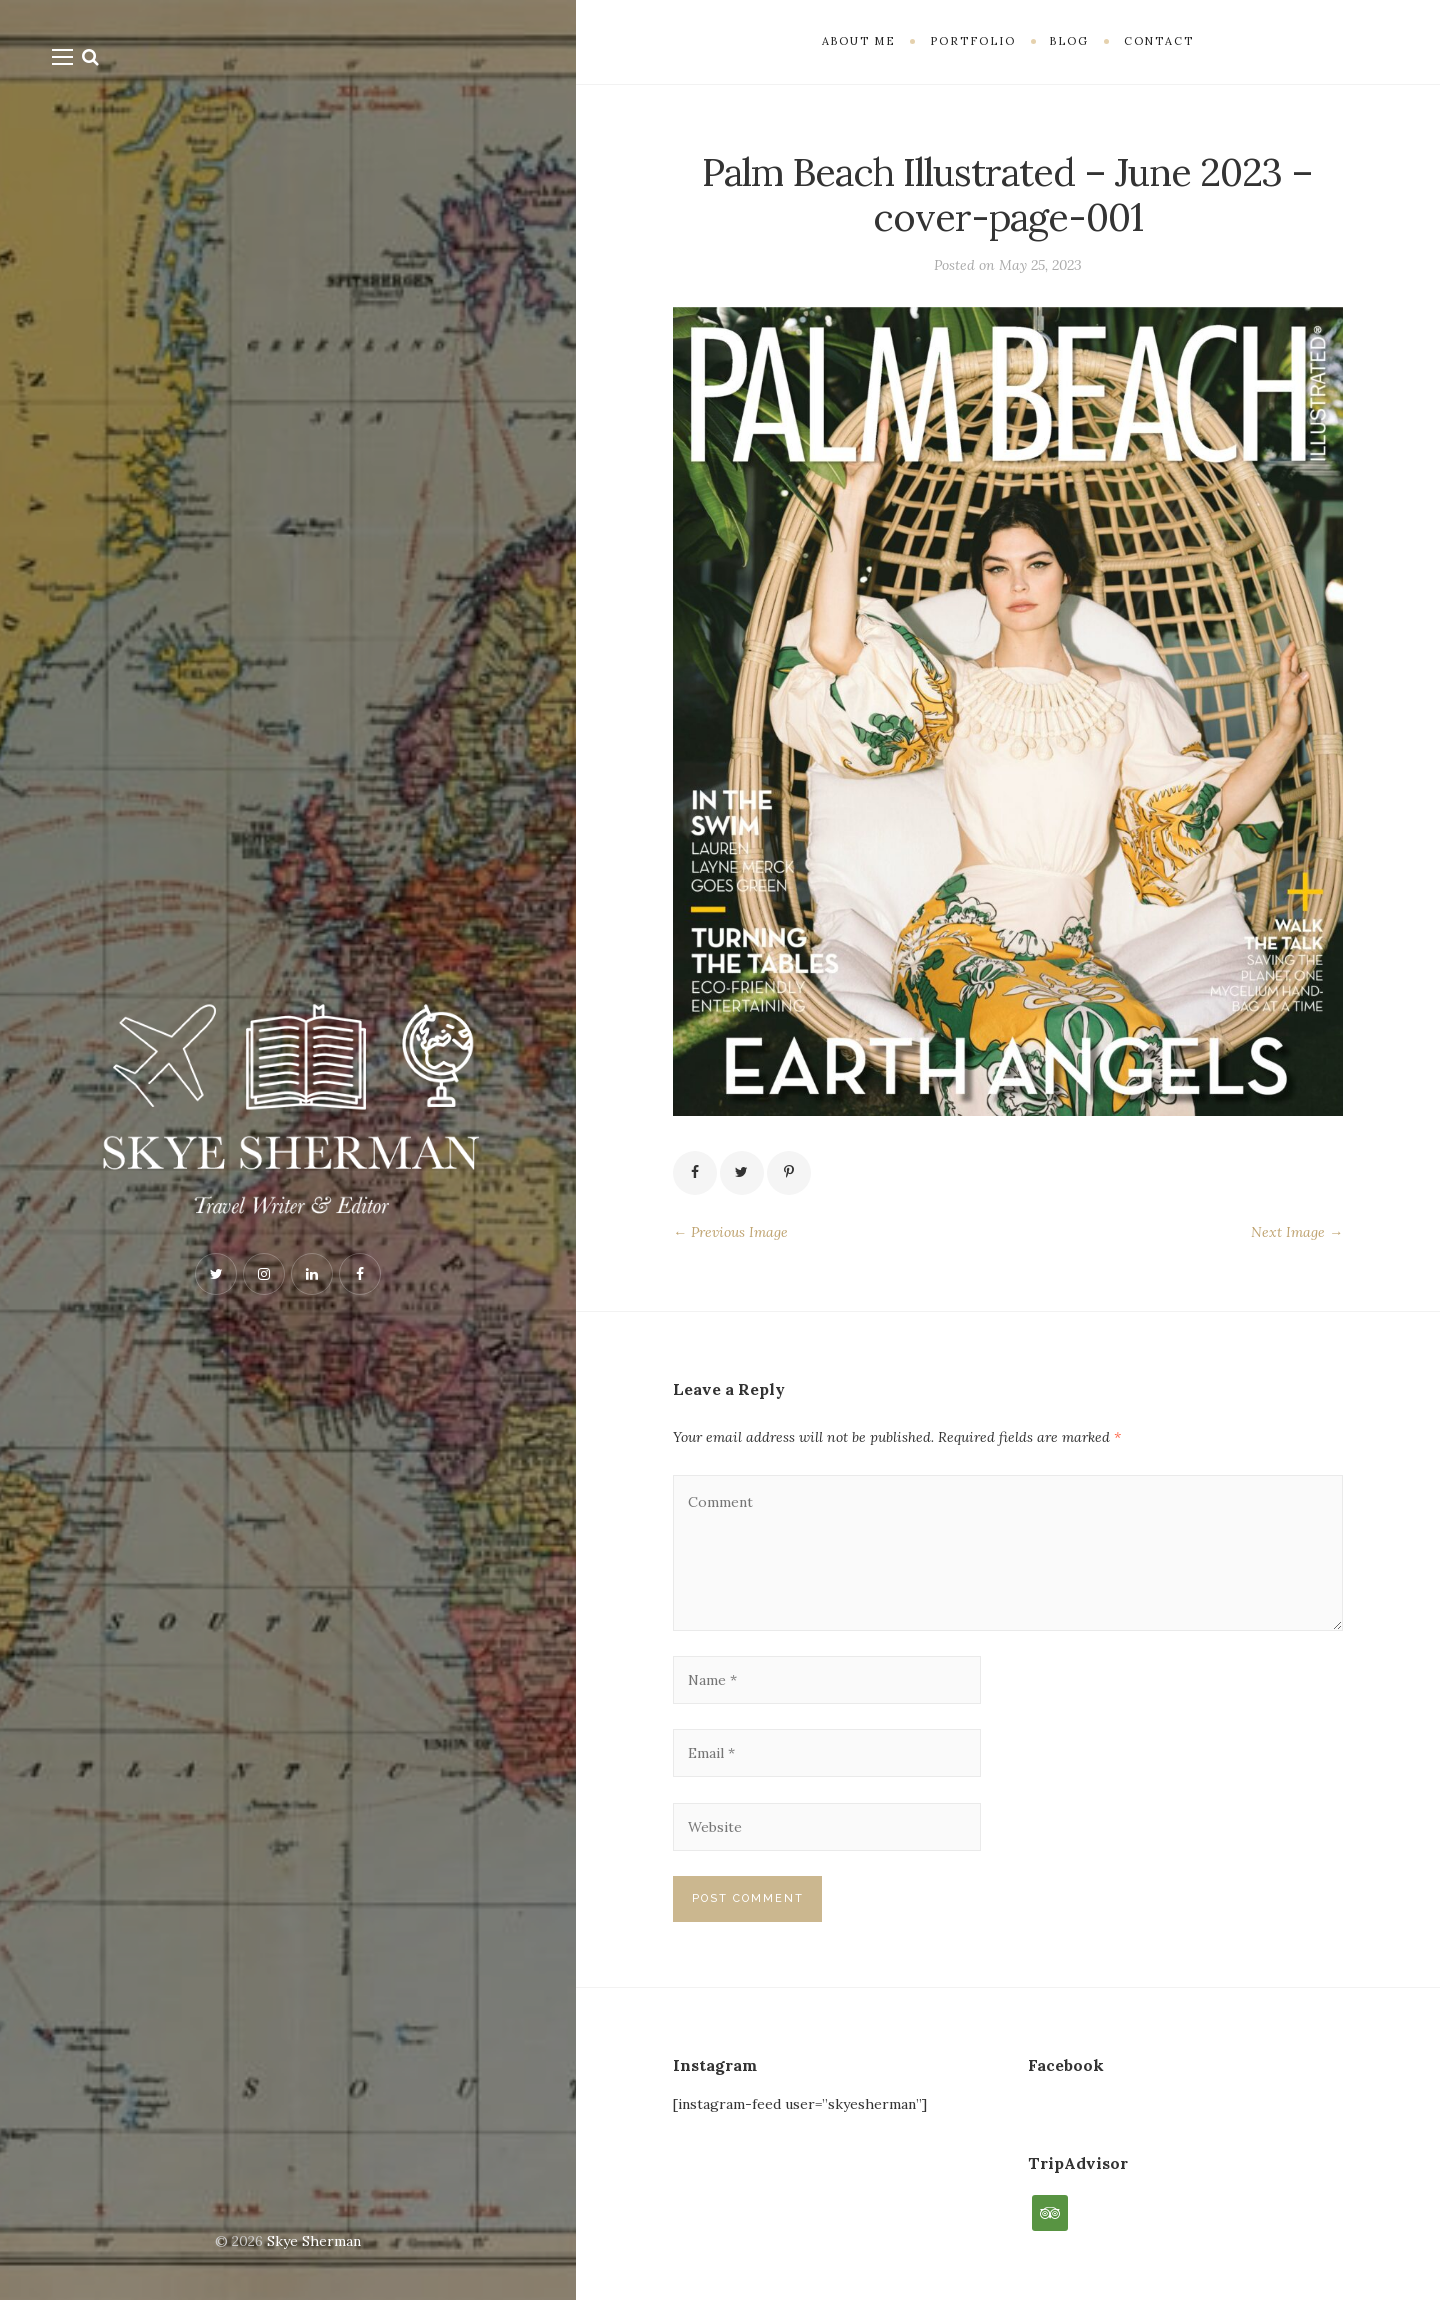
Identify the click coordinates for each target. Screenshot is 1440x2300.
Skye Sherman (314, 2241)
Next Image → (1297, 1232)
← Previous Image (730, 1232)
